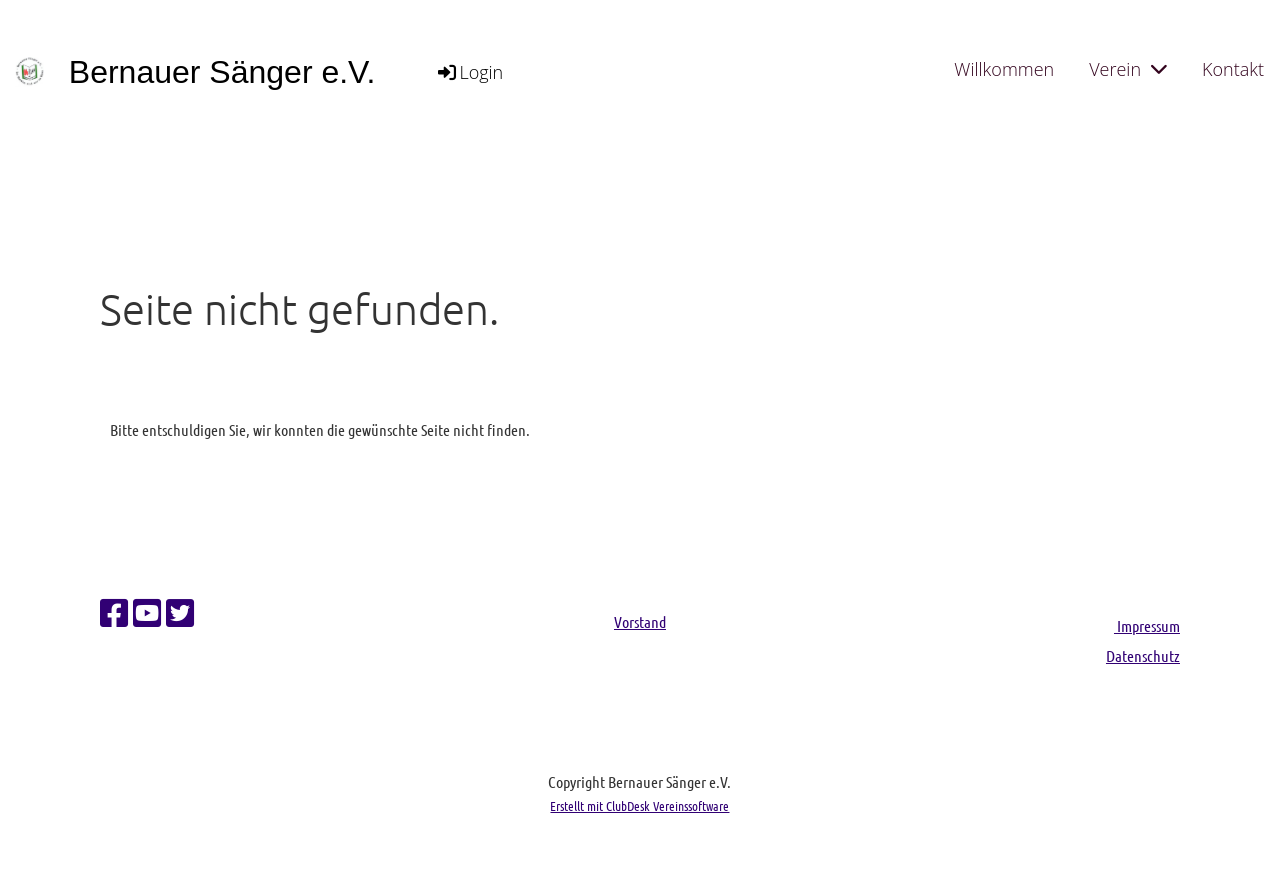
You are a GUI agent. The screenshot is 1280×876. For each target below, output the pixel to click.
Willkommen (1004, 69)
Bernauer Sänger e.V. (222, 72)
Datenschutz (1143, 655)
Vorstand (640, 621)
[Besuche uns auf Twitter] (180, 612)
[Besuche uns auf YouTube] (147, 612)
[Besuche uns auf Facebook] (114, 612)
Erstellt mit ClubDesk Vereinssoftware (639, 805)
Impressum (1147, 625)
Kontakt (1233, 69)
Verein (1128, 69)
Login (469, 72)
